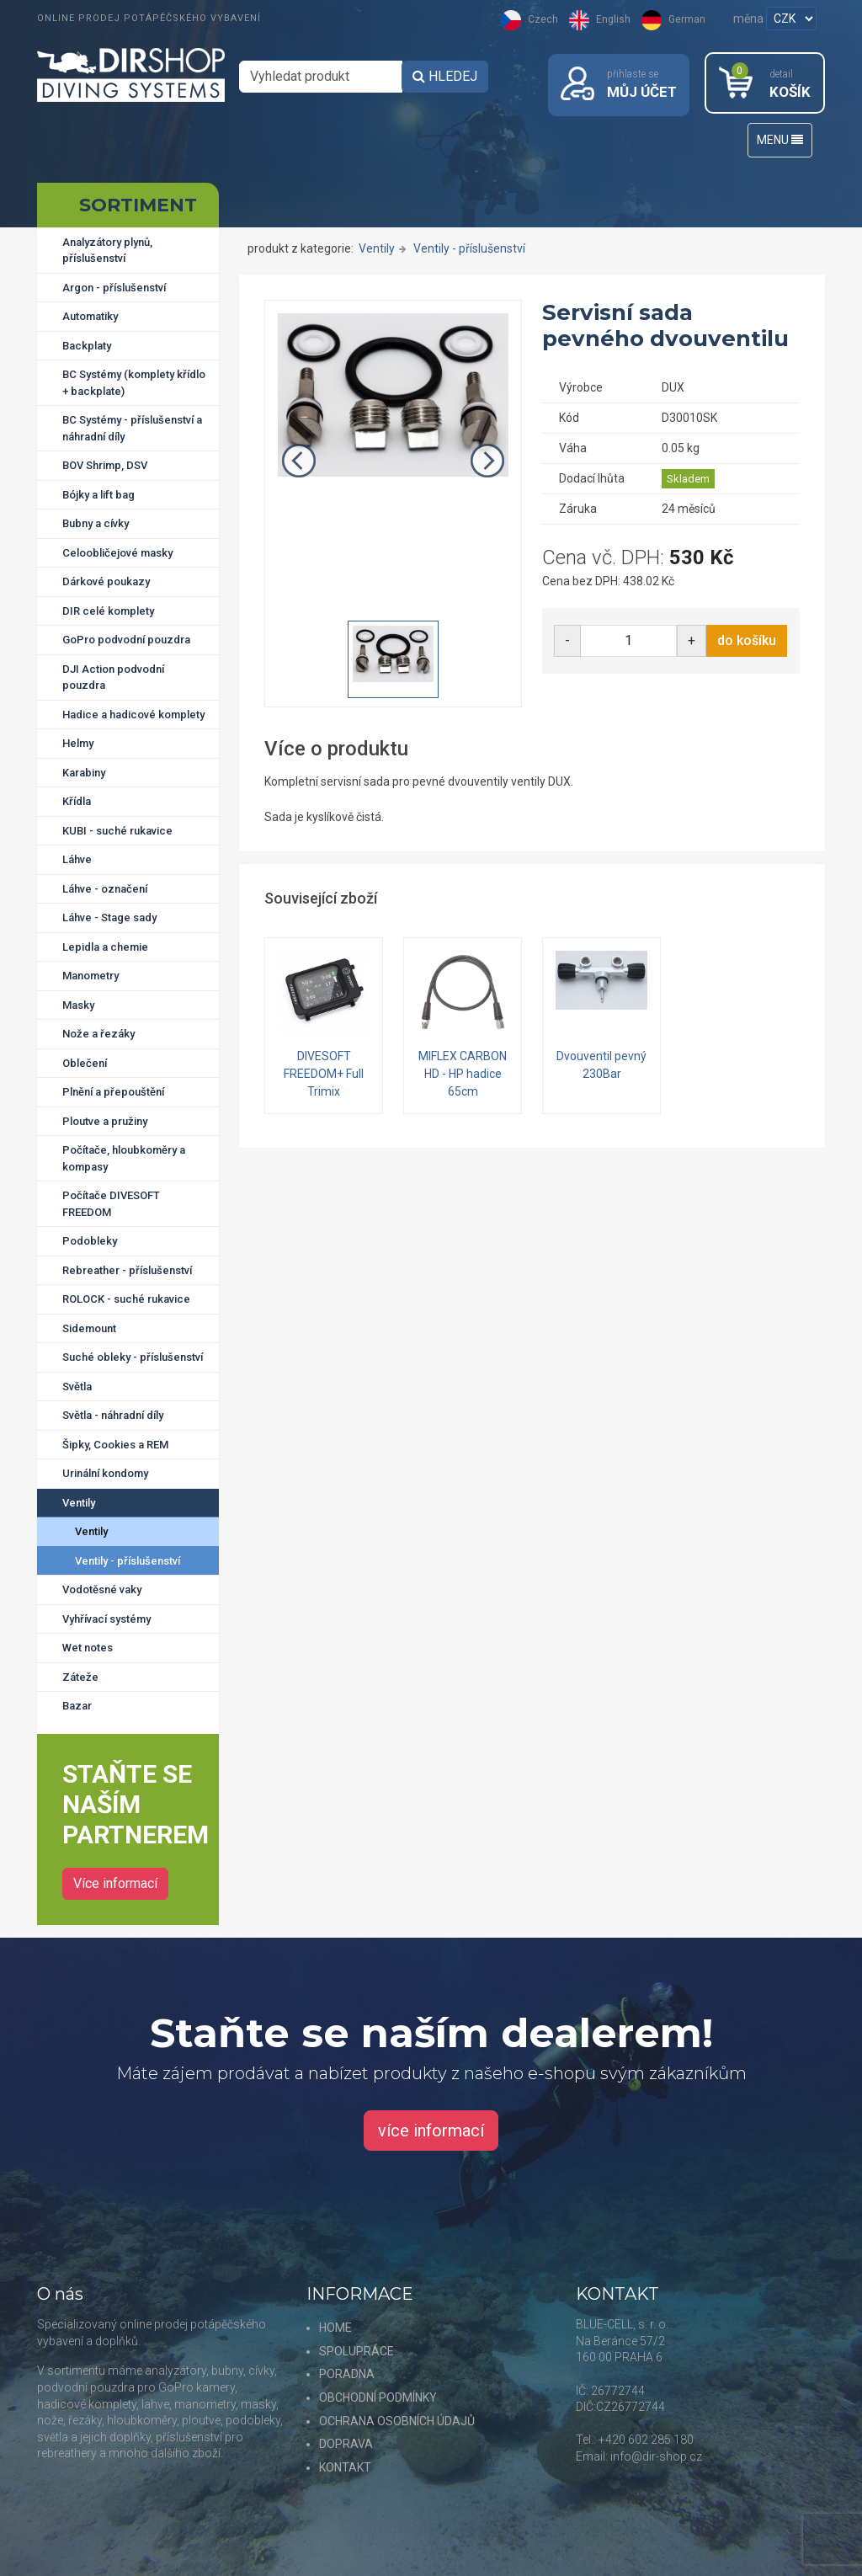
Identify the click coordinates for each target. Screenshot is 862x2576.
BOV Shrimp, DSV (104, 465)
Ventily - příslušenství (127, 1561)
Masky (78, 1005)
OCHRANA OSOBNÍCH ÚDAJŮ (397, 2421)
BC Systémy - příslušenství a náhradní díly (132, 428)
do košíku (746, 640)
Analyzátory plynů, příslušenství (107, 250)
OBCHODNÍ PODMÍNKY (378, 2397)
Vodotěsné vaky (101, 1589)
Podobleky (89, 1241)
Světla (77, 1386)
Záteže (80, 1677)
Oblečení (84, 1063)
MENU (780, 140)
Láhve (77, 859)
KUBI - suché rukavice (117, 830)
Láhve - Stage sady (109, 917)
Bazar (77, 1705)
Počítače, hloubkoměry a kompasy (123, 1158)
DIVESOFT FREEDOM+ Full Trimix (324, 1073)
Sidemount (89, 1328)
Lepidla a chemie (105, 947)
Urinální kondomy (105, 1473)
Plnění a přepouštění (113, 1091)
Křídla (76, 801)
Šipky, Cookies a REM (115, 1444)
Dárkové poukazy (106, 581)
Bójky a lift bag (98, 494)
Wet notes (87, 1647)
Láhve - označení (104, 889)
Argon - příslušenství (114, 287)
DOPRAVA (346, 2444)
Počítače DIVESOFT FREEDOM (111, 1204)
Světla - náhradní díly (112, 1415)
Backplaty (86, 345)
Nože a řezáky (98, 1033)
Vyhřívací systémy (106, 1619)
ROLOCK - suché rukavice (126, 1299)
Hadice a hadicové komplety (133, 714)
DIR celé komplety (108, 611)
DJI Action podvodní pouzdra (113, 677)
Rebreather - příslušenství (127, 1270)
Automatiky (90, 316)
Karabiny (83, 772)
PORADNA (347, 2374)
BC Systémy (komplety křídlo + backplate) (133, 382)
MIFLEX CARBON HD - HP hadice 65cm (462, 1073)
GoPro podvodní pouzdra (126, 639)
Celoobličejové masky (117, 553)
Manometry (90, 975)
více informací (431, 2130)
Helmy (77, 743)
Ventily (78, 1502)
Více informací (115, 1883)
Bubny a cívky (95, 523)
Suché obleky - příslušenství (132, 1357)
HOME (335, 2327)
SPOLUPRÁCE (356, 2351)
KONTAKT (345, 2467)
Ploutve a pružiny (104, 1121)
